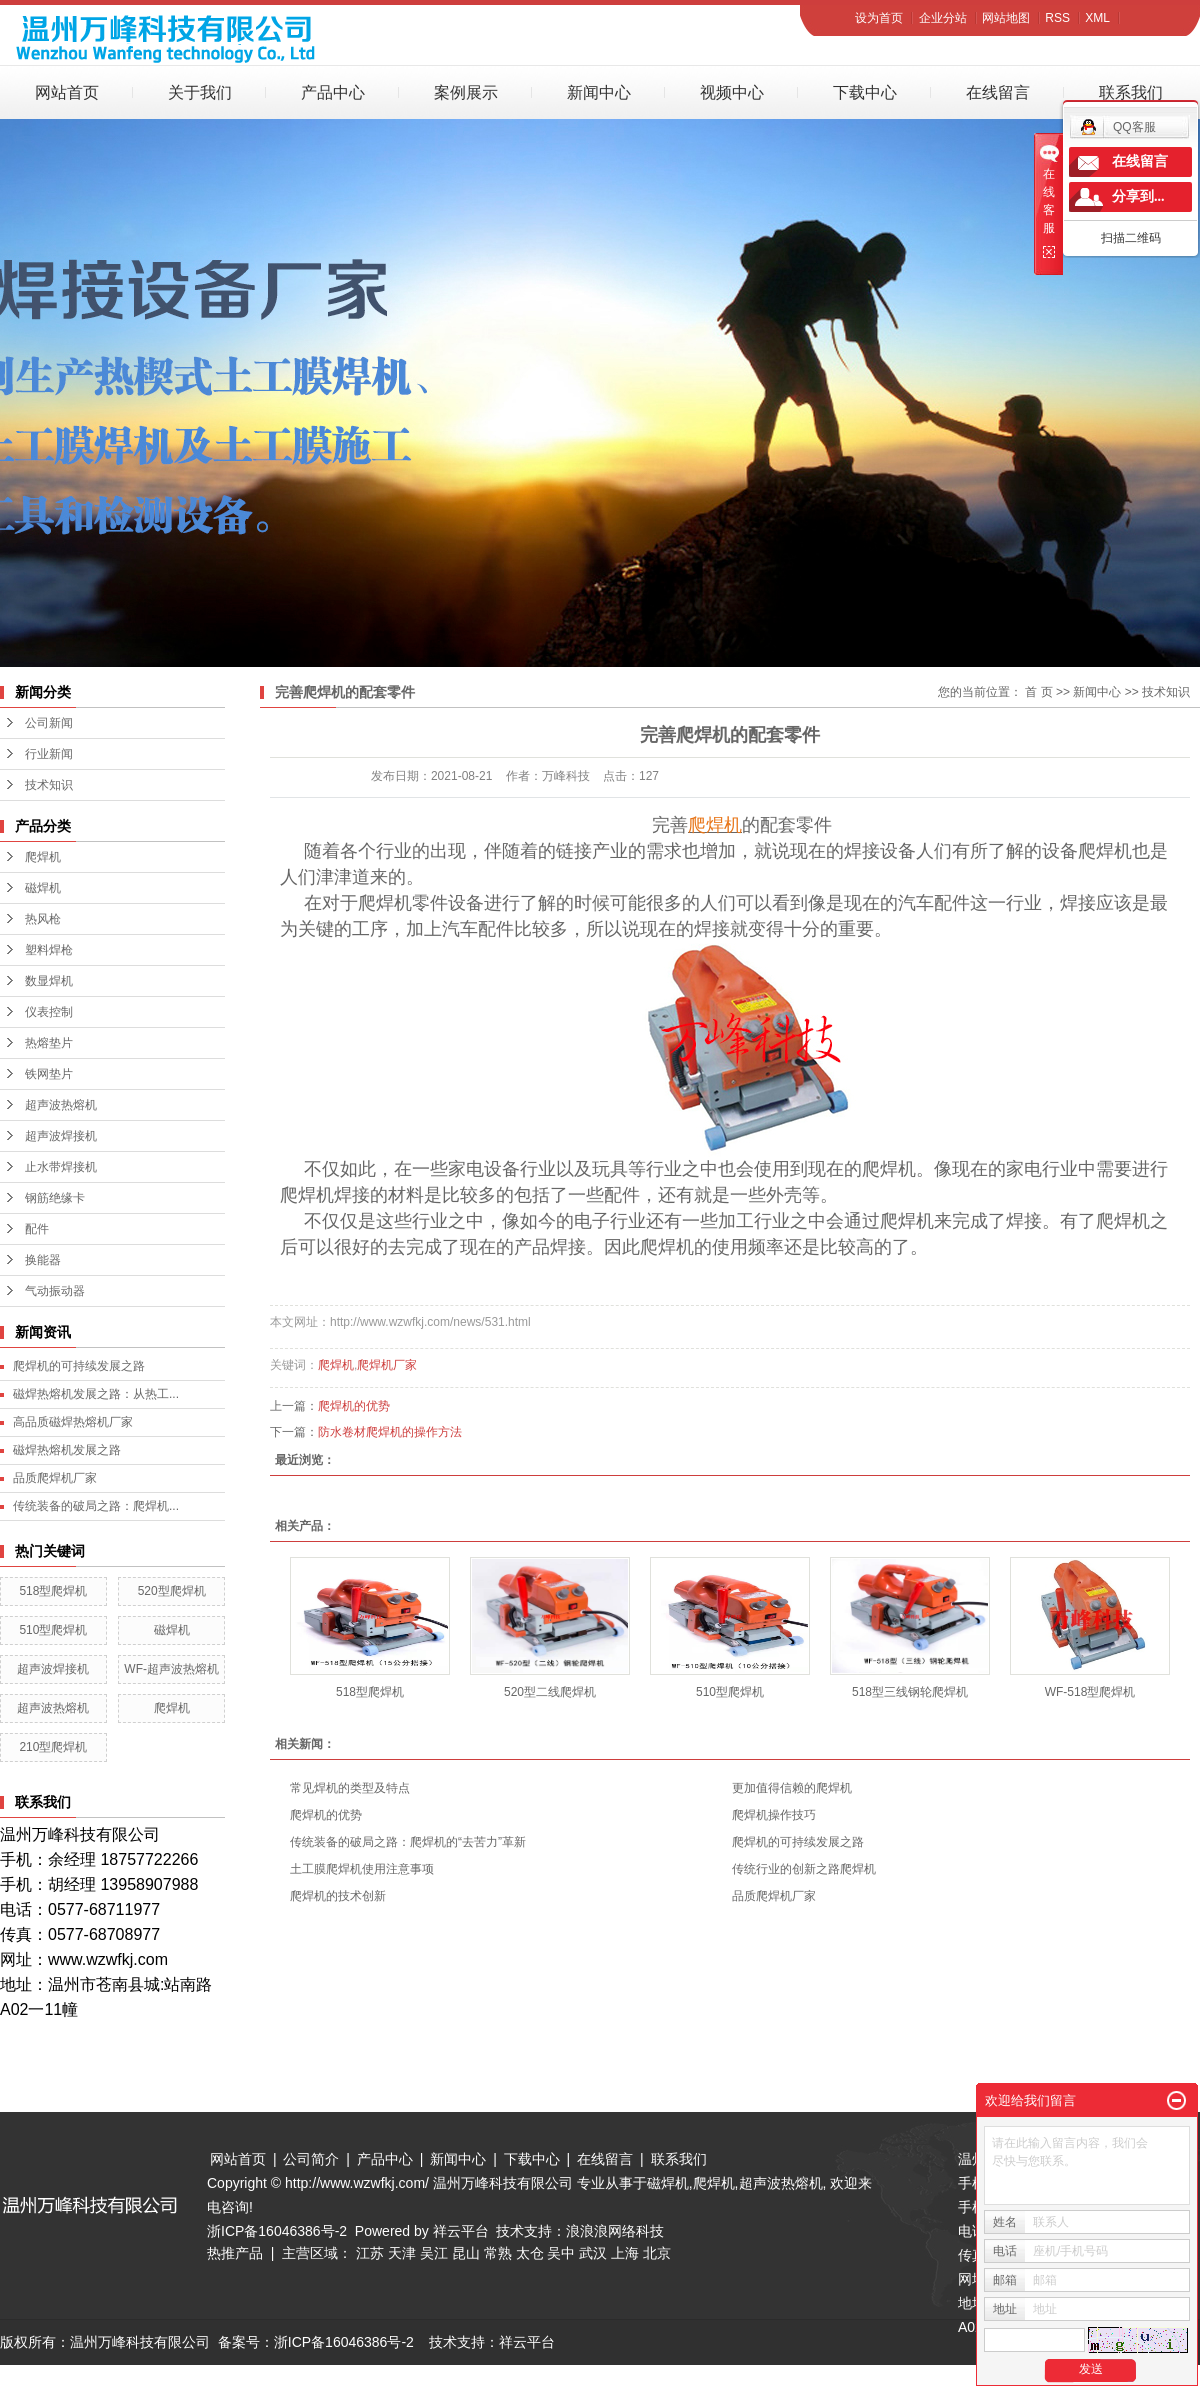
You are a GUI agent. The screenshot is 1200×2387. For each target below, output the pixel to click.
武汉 (593, 2253)
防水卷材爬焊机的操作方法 (390, 1432)
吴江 (434, 2253)
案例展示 (466, 92)
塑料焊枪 (49, 950)
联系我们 (1131, 92)
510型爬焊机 (53, 1630)
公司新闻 (49, 723)
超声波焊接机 (61, 1136)
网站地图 (1006, 18)
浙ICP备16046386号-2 (277, 2231)
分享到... (1138, 196)
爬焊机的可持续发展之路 (79, 1366)
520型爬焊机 (172, 1591)
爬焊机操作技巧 (774, 1815)
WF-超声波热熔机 (171, 1669)
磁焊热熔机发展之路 (67, 1450)
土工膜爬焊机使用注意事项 (362, 1869)
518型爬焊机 (53, 1591)
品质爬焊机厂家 (55, 1478)
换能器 (43, 1260)
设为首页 (879, 18)
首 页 (1038, 692)
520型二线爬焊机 (550, 1692)
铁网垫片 (49, 1074)
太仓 (530, 2253)
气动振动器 (55, 1291)
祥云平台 (461, 2231)
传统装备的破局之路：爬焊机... (96, 1506)
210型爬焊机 (53, 1747)
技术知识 (49, 785)
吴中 (561, 2253)
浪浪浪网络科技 (615, 2231)
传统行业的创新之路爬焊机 (804, 1869)
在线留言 (998, 92)
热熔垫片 (49, 1043)
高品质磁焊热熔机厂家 (73, 1422)
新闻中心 (599, 92)
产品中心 (333, 92)
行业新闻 (49, 754)
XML (1097, 18)
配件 (37, 1229)
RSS (1057, 18)
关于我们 (200, 92)
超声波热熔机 (61, 1105)
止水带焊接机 (61, 1167)
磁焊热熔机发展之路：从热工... (96, 1394)
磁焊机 (43, 888)
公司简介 (311, 2159)
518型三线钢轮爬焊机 (910, 1692)
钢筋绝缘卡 (55, 1198)
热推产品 (235, 2253)
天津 (402, 2253)
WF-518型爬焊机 (1090, 1692)
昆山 (466, 2253)
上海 (625, 2253)
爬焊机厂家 (387, 1365)
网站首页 (67, 92)
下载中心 (865, 92)
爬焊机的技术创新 (338, 1896)
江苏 (370, 2253)
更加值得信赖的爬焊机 (792, 1788)
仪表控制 (49, 1012)
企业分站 (943, 18)
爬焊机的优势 (354, 1406)
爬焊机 (43, 857)
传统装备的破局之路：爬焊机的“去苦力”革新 (408, 1842)
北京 (657, 2253)
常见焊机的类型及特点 (350, 1788)
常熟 (498, 2253)
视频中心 (732, 92)
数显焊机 (49, 981)
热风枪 (43, 919)
